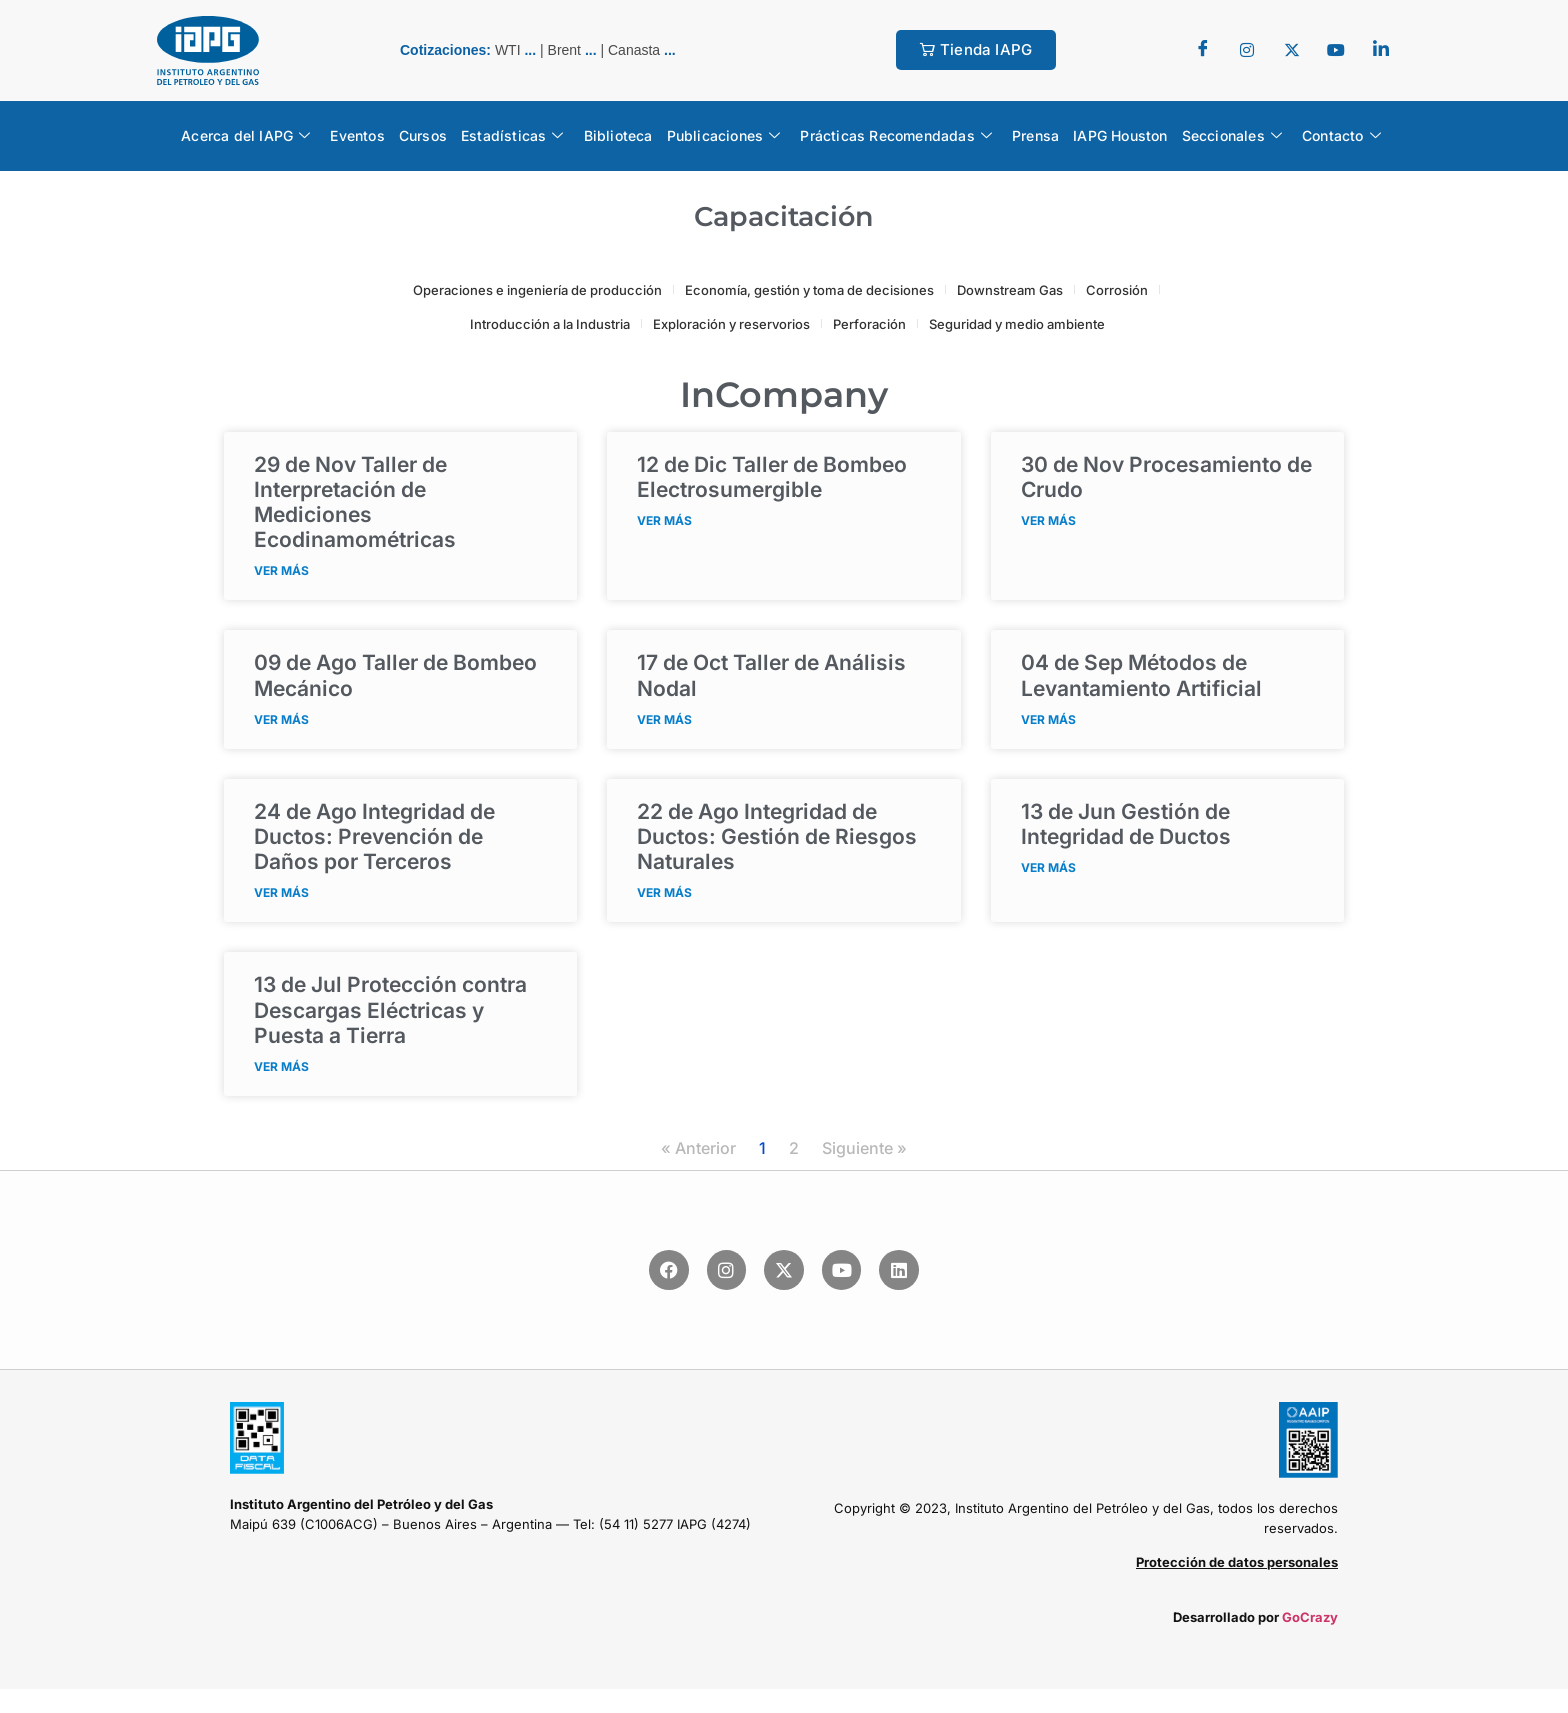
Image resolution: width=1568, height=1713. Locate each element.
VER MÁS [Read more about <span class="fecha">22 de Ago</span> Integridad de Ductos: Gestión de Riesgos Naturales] (664, 892)
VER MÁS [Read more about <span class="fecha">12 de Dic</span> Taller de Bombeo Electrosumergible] (664, 520)
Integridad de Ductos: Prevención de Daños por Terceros (374, 836)
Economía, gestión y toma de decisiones (809, 290)
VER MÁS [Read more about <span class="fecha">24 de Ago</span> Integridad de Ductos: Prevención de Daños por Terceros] (281, 892)
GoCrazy (1310, 1617)
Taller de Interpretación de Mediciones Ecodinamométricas (355, 502)
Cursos (423, 135)
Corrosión (1117, 290)
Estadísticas (512, 136)
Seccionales (1232, 136)
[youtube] (1336, 50)
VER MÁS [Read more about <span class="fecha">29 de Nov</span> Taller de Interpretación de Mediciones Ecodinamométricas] (281, 570)
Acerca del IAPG (245, 136)
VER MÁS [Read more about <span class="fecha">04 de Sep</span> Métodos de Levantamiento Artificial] (1048, 719)
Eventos (357, 135)
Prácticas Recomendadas (896, 136)
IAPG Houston (1120, 135)
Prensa (1035, 135)
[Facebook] (1203, 50)
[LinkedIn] (1381, 50)
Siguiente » (864, 1148)
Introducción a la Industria (550, 324)
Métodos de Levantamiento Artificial (1141, 675)
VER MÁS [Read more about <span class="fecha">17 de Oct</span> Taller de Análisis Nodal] (664, 719)
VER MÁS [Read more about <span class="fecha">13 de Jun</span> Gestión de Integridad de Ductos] (1048, 867)
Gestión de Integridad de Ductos (1126, 824)
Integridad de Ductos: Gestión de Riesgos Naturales (777, 836)
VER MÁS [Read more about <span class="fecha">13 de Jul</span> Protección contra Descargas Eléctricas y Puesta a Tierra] (281, 1066)
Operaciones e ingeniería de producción (537, 290)
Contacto (1341, 136)
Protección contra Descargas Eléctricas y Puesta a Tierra (390, 1009)
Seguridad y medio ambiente (1017, 324)
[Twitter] (1247, 50)
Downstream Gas (1010, 290)
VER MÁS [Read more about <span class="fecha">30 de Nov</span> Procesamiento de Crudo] (1048, 520)
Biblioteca (618, 135)
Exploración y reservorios (731, 324)
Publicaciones (724, 136)
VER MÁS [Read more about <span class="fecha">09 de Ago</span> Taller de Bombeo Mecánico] (281, 719)
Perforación (869, 324)
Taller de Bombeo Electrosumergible (772, 477)
